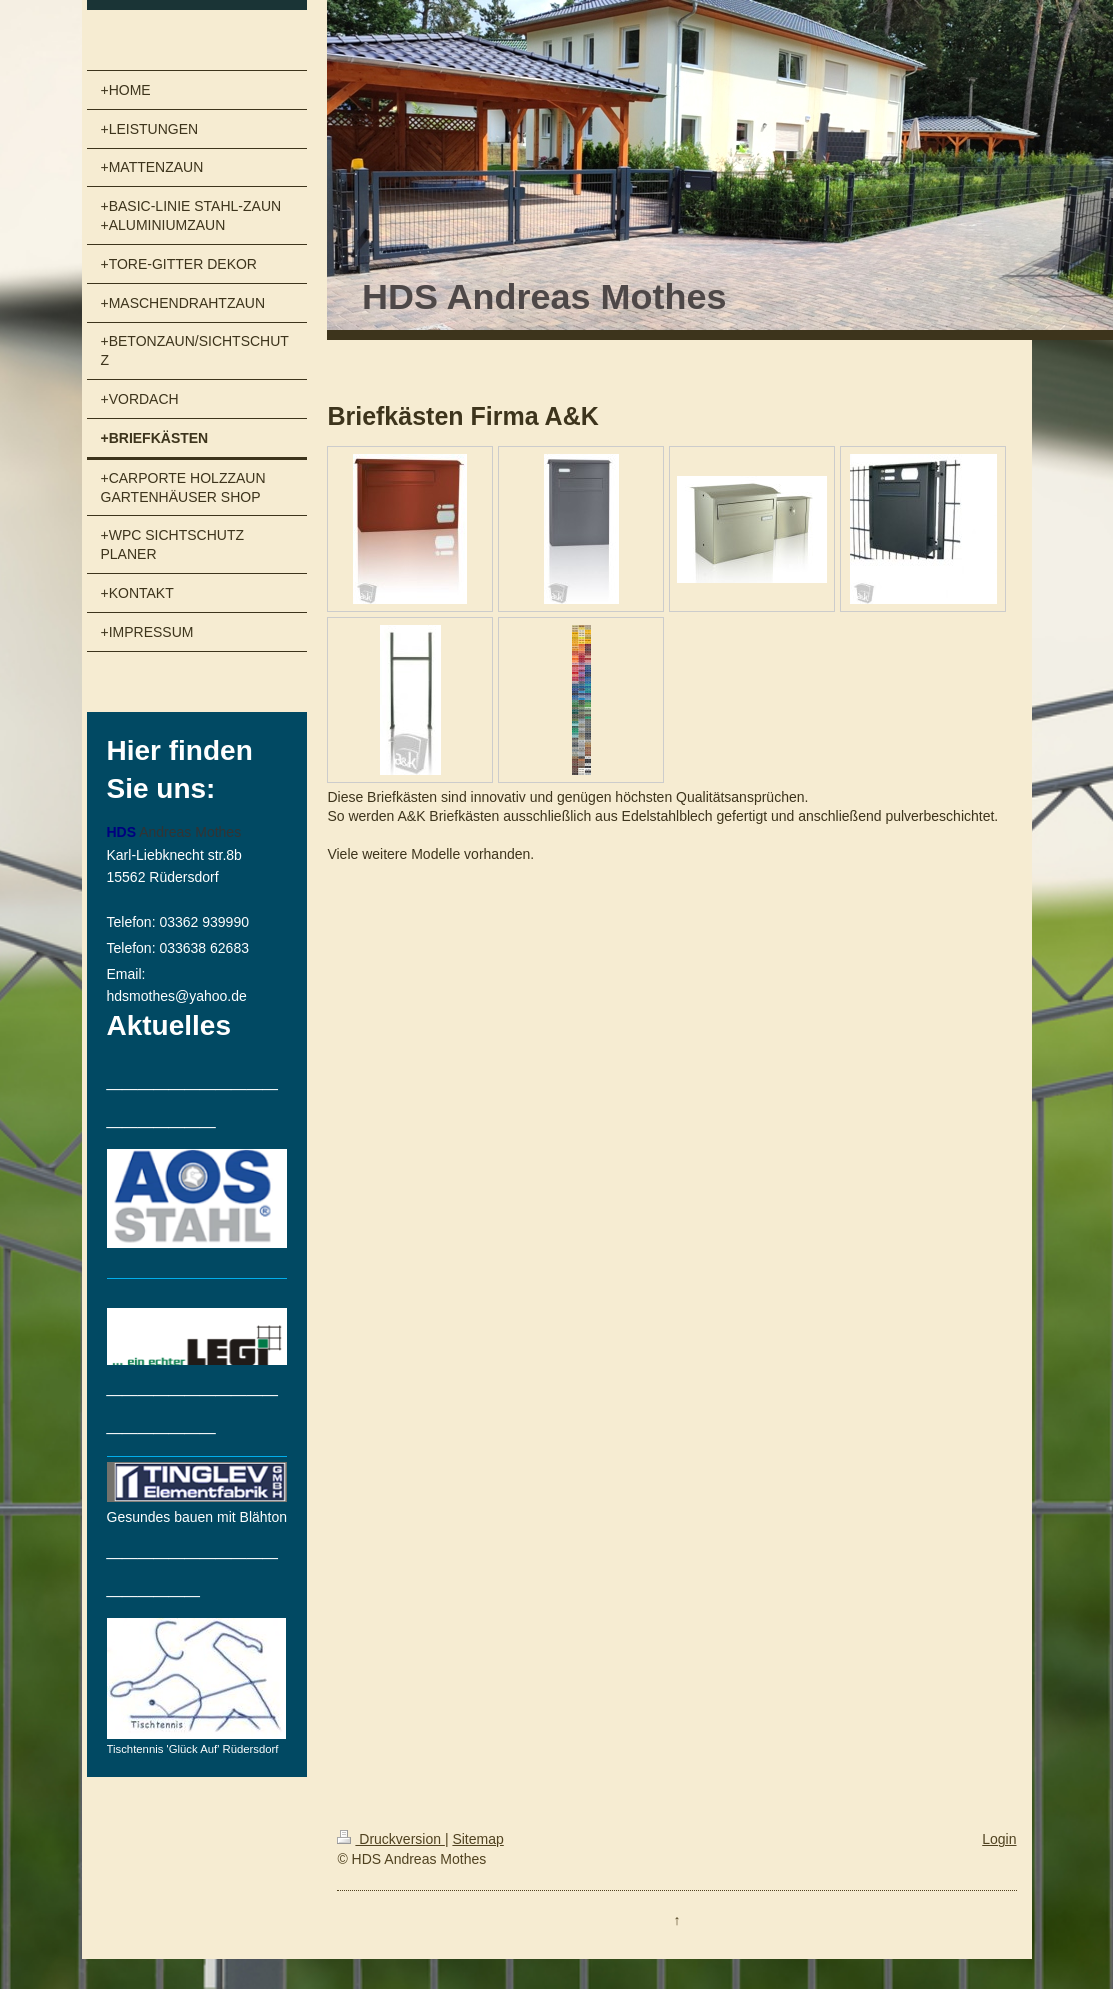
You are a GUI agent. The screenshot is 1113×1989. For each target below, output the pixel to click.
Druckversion (390, 1839)
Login (999, 1839)
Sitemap (477, 1839)
